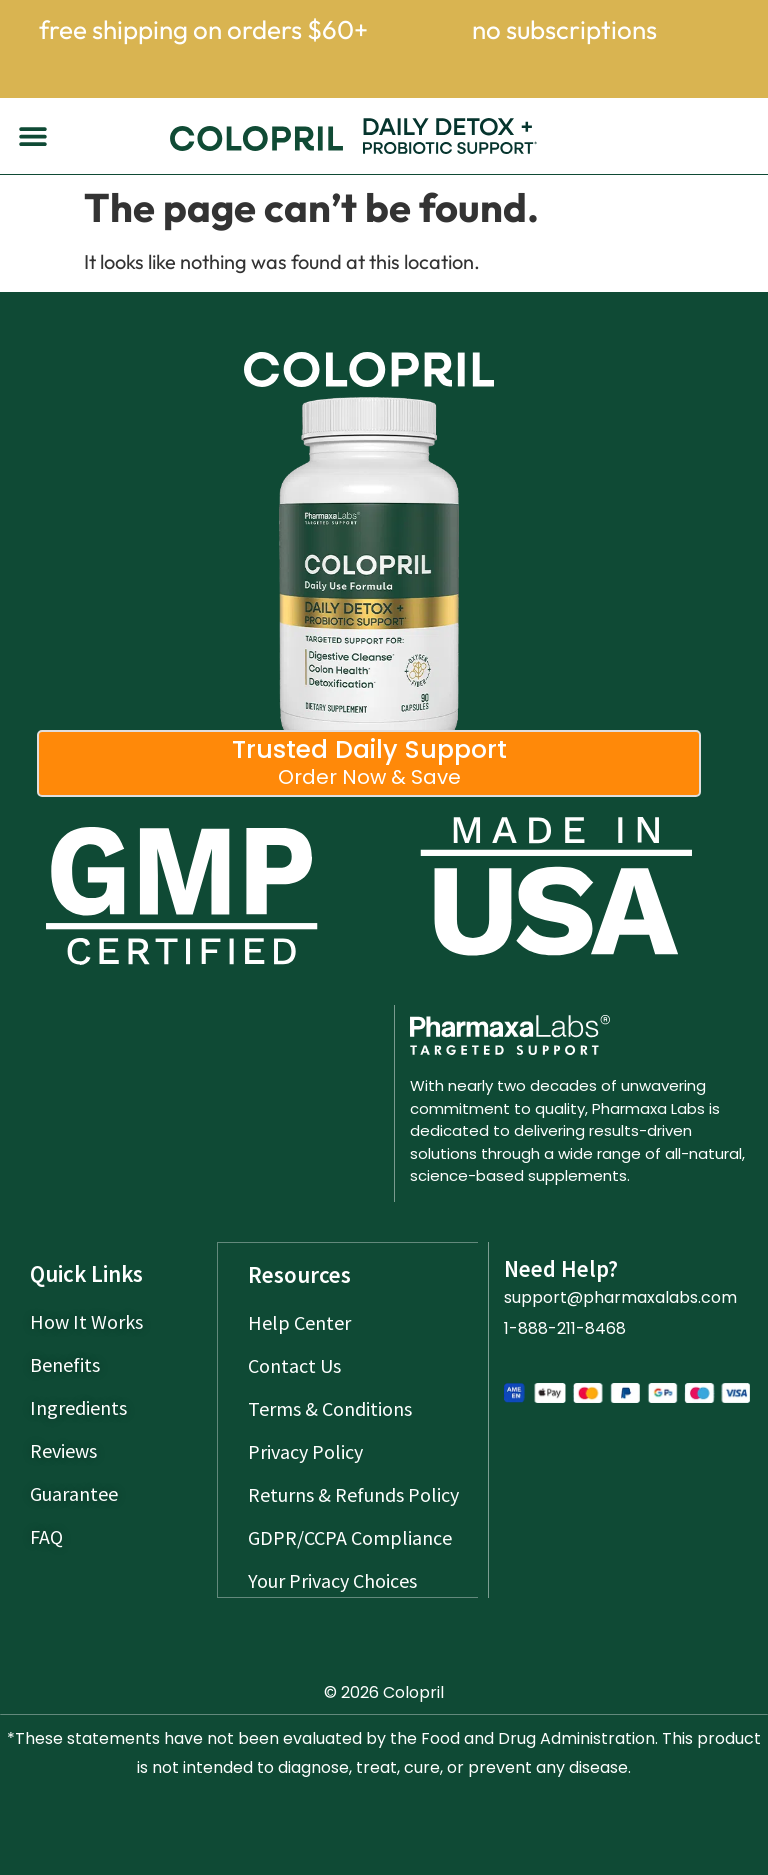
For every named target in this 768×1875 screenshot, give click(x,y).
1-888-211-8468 (565, 1328)
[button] (32, 136)
